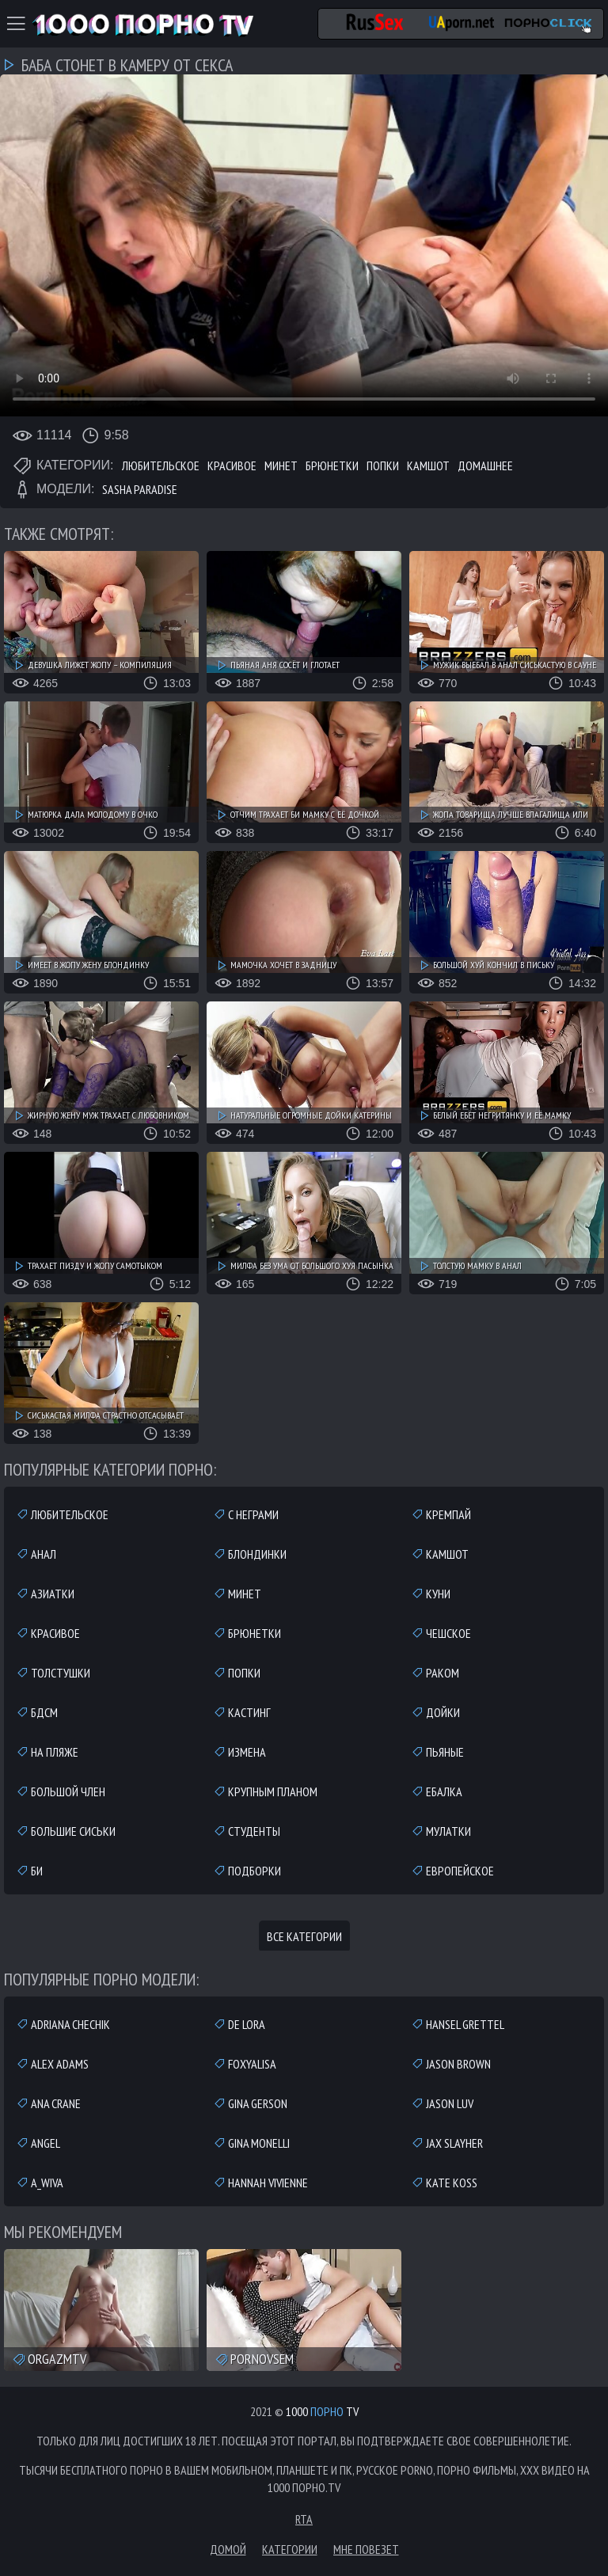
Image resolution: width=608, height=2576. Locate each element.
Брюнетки (332, 465)
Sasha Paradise (139, 489)
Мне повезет (366, 2549)
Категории (289, 2549)
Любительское (161, 465)
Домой (228, 2549)
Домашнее (485, 465)
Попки (383, 465)
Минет (281, 465)
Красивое (231, 465)
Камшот (428, 465)
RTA (304, 2519)
